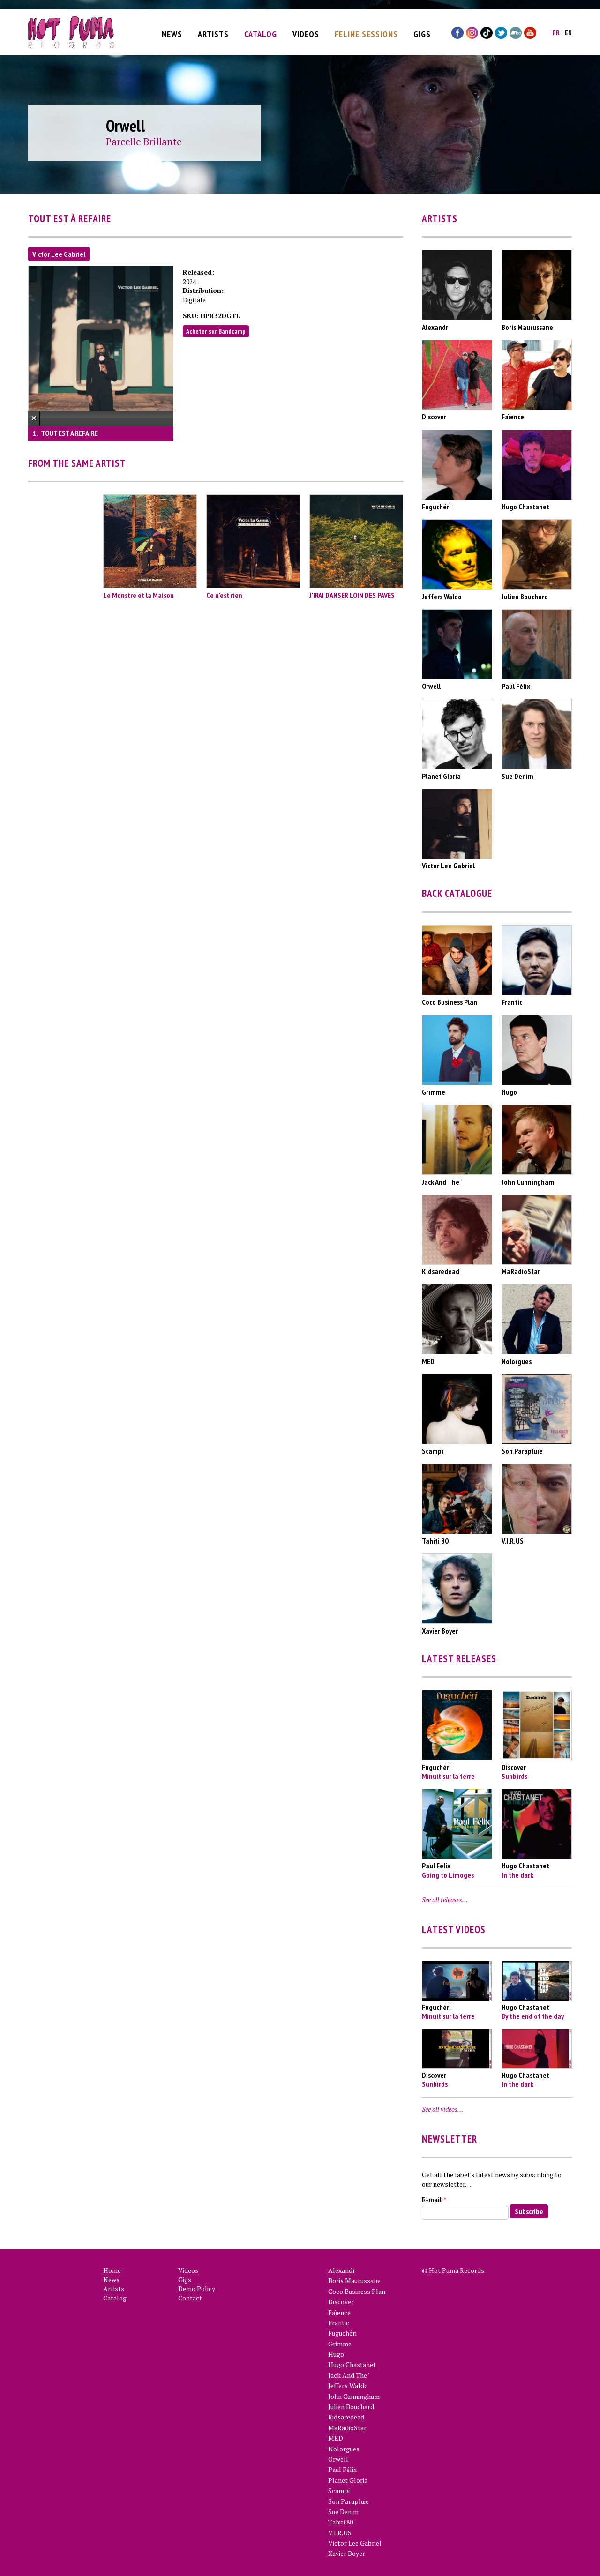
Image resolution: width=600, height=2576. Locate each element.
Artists (213, 31)
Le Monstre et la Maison (138, 595)
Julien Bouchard (351, 2406)
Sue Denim (343, 2511)
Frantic (338, 2322)
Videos (305, 31)
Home (112, 2270)
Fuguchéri (342, 2333)
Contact (190, 2297)
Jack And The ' (348, 2375)
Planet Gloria (348, 2480)
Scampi (339, 2490)
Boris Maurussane (354, 2280)
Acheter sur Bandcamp (216, 331)
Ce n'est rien (224, 595)
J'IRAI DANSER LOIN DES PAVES (352, 595)
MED (335, 2438)
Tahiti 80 (340, 2521)
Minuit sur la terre (448, 1776)
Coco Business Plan (356, 2291)
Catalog (260, 31)
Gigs (422, 31)
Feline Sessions (366, 31)
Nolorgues (344, 2448)
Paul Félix (342, 2469)
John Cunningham (354, 2396)
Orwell (338, 2459)
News (172, 31)
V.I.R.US (340, 2532)
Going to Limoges (448, 1875)
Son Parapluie (348, 2501)
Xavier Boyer (346, 2553)
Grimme (340, 2343)
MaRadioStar (347, 2427)
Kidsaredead (346, 2416)
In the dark (517, 1875)
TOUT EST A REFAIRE (69, 433)
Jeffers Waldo (348, 2385)
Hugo (336, 2354)
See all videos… (442, 2109)
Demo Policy (196, 2288)
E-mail (434, 2199)
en (568, 30)
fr (556, 30)
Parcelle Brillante (144, 141)
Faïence (339, 2312)
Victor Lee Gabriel (58, 254)
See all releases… (445, 1899)
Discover (341, 2301)
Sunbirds (514, 1776)
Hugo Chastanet (352, 2364)
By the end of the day (533, 2016)
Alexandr (341, 2270)
